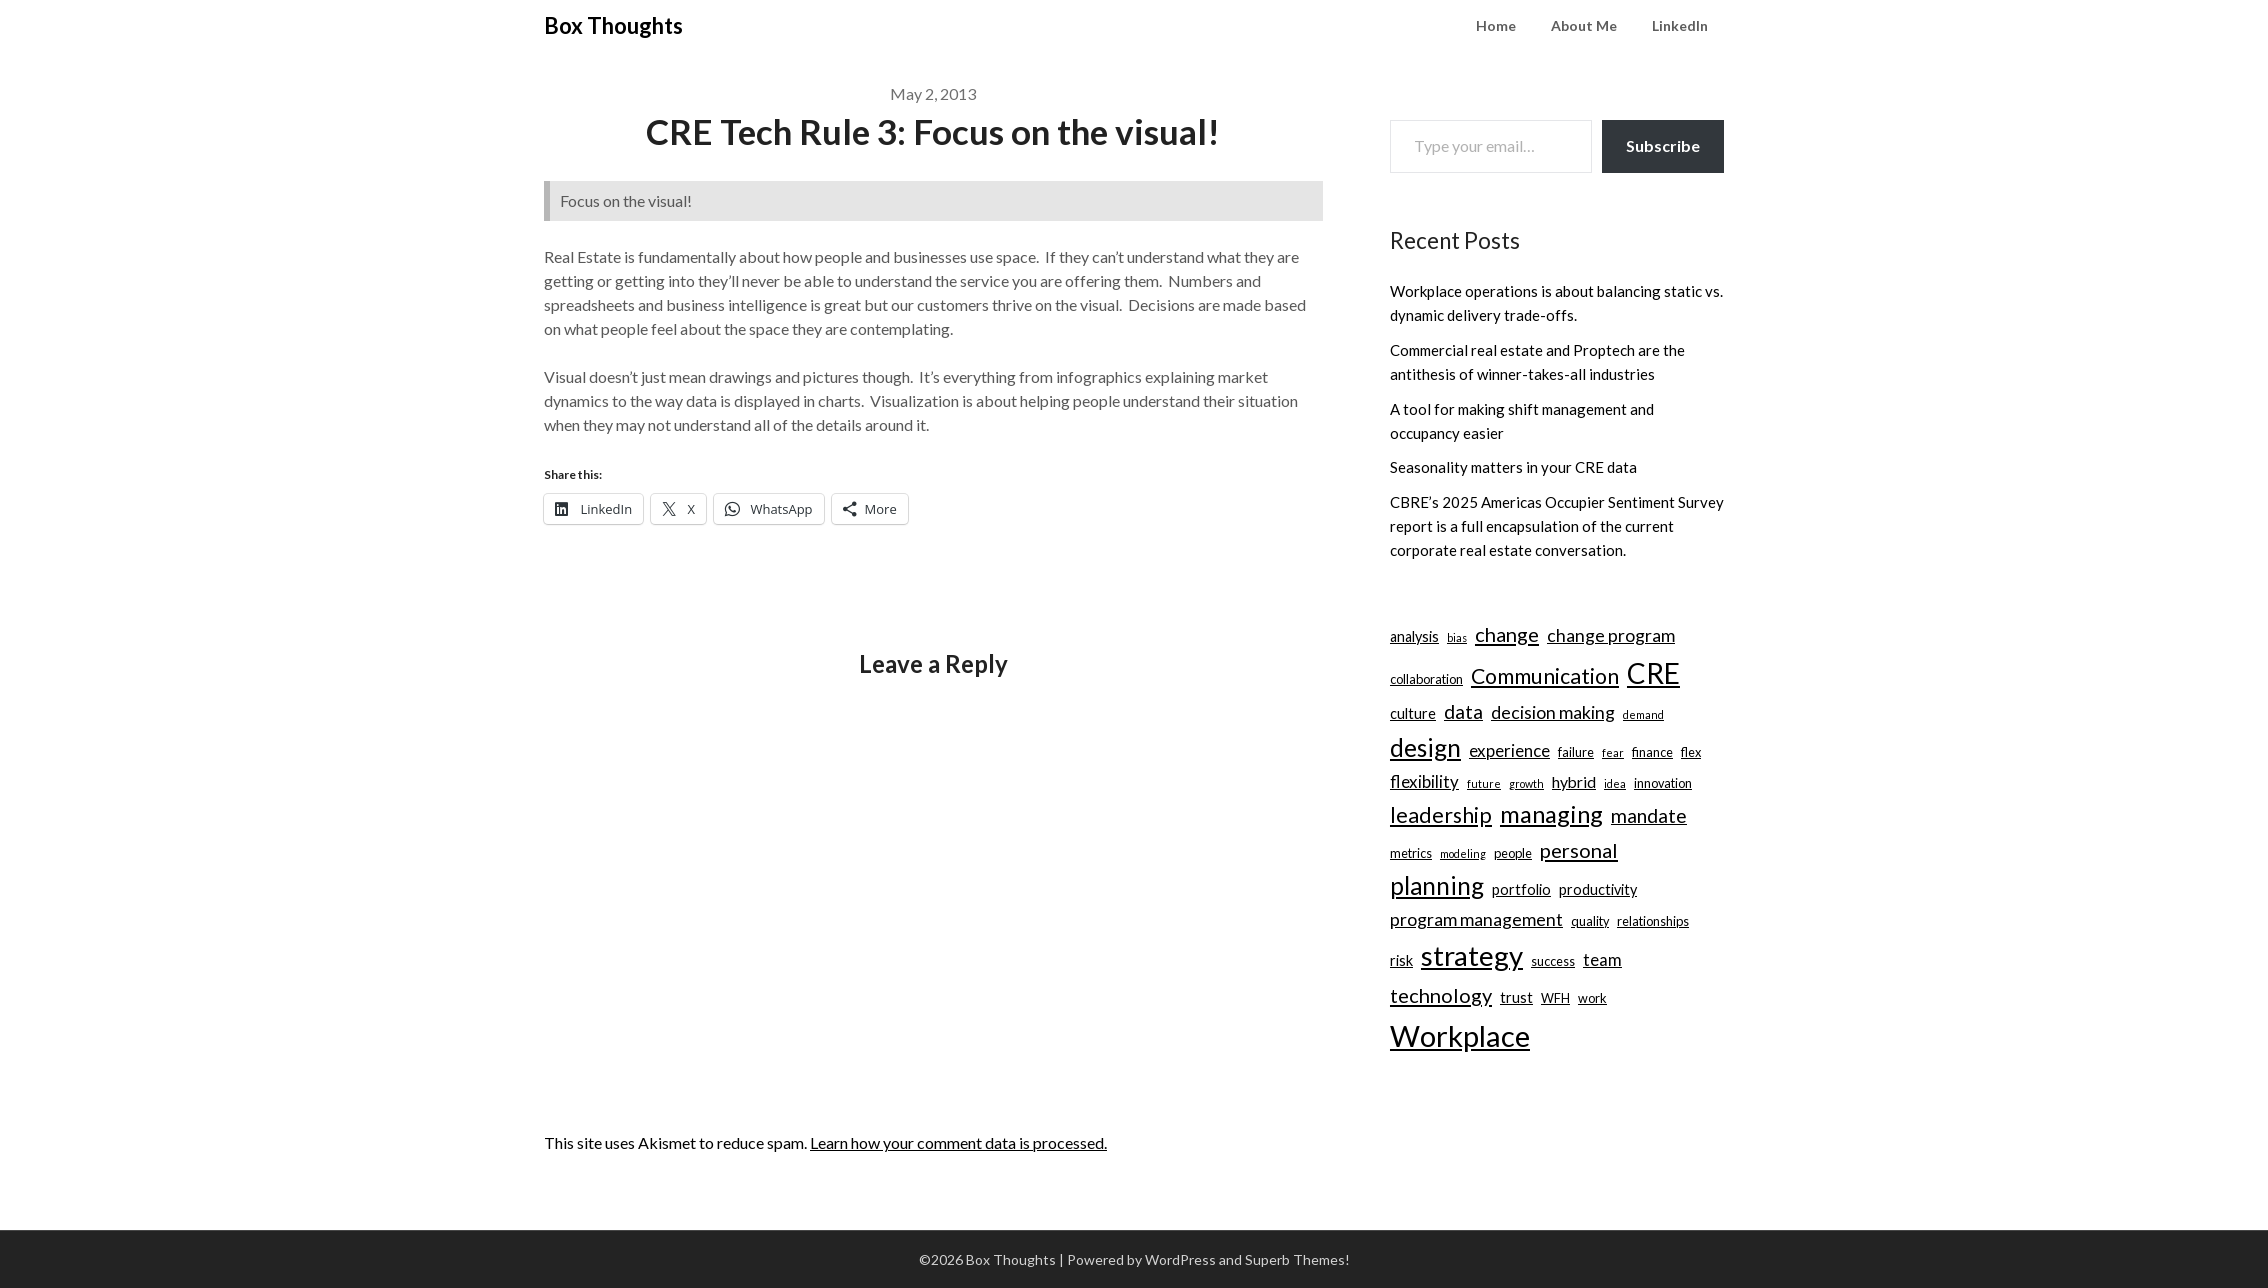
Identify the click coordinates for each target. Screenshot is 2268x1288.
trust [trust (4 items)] (1516, 997)
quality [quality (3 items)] (1590, 921)
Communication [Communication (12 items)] (1545, 676)
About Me (1584, 25)
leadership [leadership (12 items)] (1441, 815)
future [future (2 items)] (1484, 783)
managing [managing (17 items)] (1551, 814)
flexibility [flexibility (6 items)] (1424, 781)
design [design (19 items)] (1425, 747)
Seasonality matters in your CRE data (1513, 467)
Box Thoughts (613, 25)
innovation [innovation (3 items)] (1663, 783)
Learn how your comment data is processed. (958, 1142)
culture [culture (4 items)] (1413, 713)
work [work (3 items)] (1592, 998)
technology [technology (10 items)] (1441, 995)
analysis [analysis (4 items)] (1414, 636)
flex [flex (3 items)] (1691, 752)
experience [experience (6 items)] (1509, 750)
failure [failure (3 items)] (1576, 752)
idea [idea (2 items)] (1615, 783)
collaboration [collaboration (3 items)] (1426, 679)
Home (1496, 25)
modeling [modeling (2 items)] (1463, 853)
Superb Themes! (1297, 1259)
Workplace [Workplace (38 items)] (1460, 1035)
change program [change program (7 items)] (1611, 635)
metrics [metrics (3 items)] (1411, 853)
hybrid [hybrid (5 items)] (1574, 781)
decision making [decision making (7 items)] (1553, 712)
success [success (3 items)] (1553, 961)
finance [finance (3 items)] (1652, 752)
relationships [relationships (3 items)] (1653, 921)
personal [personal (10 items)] (1579, 850)
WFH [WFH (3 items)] (1555, 998)
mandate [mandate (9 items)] (1649, 815)
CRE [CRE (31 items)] (1653, 673)
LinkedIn (1680, 25)
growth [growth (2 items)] (1526, 783)
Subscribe (1663, 145)
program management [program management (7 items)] (1476, 919)
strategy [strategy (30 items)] (1472, 955)
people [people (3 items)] (1513, 853)
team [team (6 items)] (1602, 959)
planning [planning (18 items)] (1437, 885)
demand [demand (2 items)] (1643, 714)
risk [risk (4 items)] (1401, 960)
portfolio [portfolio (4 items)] (1521, 889)
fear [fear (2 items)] (1613, 752)
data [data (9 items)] (1463, 711)
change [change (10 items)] (1507, 634)
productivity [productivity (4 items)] (1598, 889)
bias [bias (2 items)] (1457, 637)
